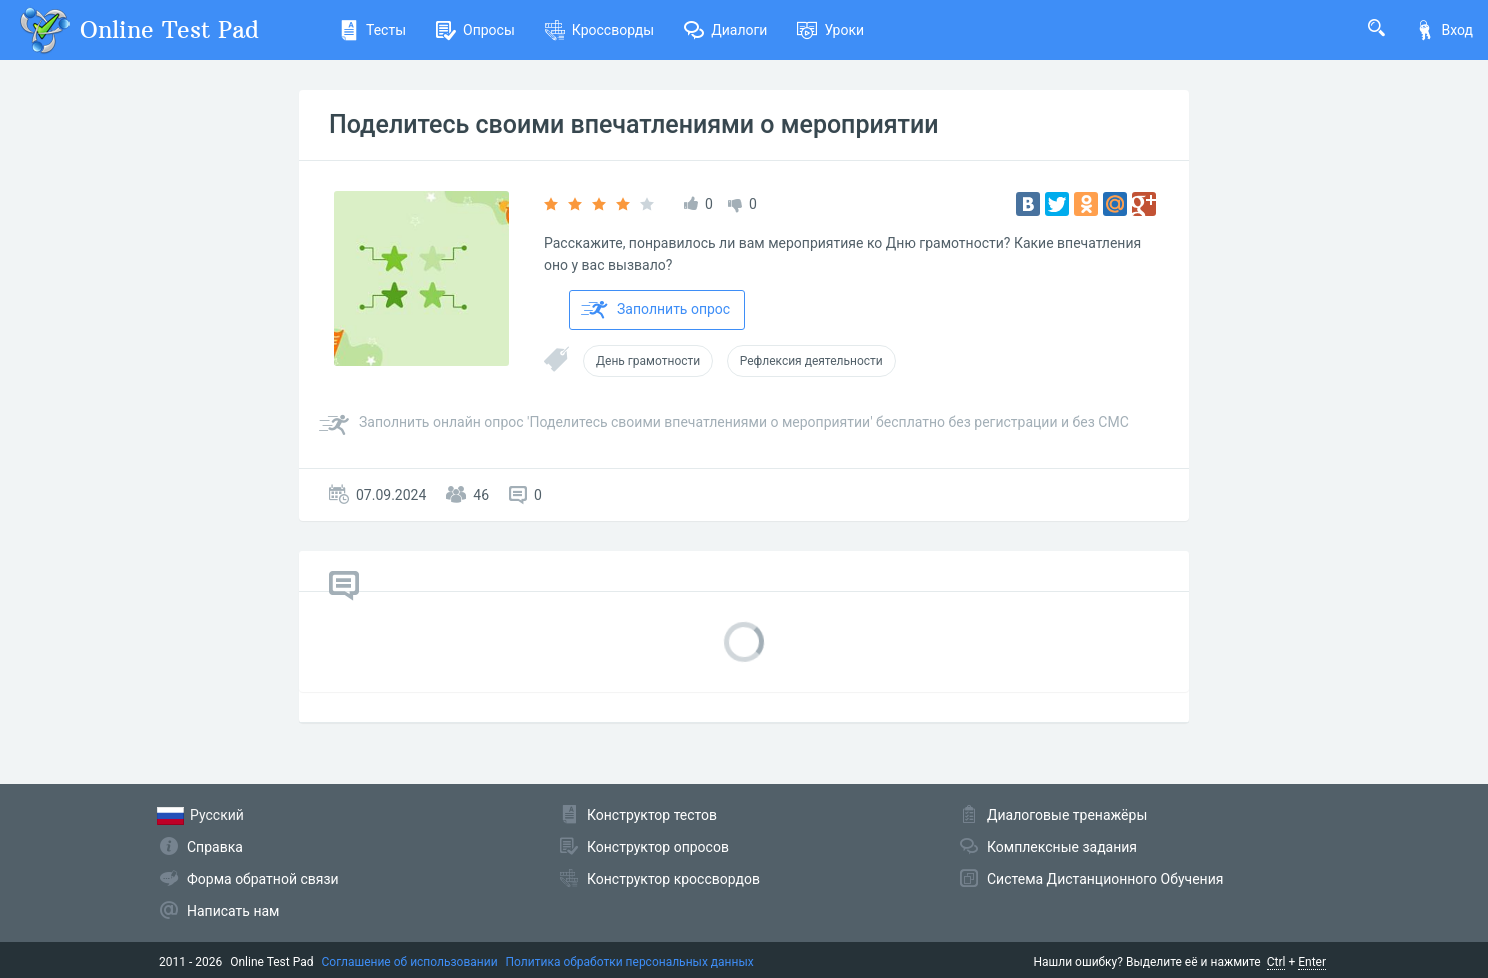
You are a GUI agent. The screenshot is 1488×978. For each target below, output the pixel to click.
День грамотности (648, 361)
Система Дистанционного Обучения (1105, 879)
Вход (1444, 30)
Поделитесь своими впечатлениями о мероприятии (634, 124)
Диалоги (725, 30)
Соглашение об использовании (410, 962)
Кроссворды (599, 30)
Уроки (830, 30)
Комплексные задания (1062, 847)
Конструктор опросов (658, 847)
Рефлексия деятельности (811, 361)
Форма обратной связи (263, 879)
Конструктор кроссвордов (673, 879)
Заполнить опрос (655, 310)
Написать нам (233, 911)
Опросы (475, 30)
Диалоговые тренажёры (1067, 815)
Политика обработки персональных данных (630, 962)
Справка (215, 847)
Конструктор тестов (652, 815)
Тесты (372, 30)
